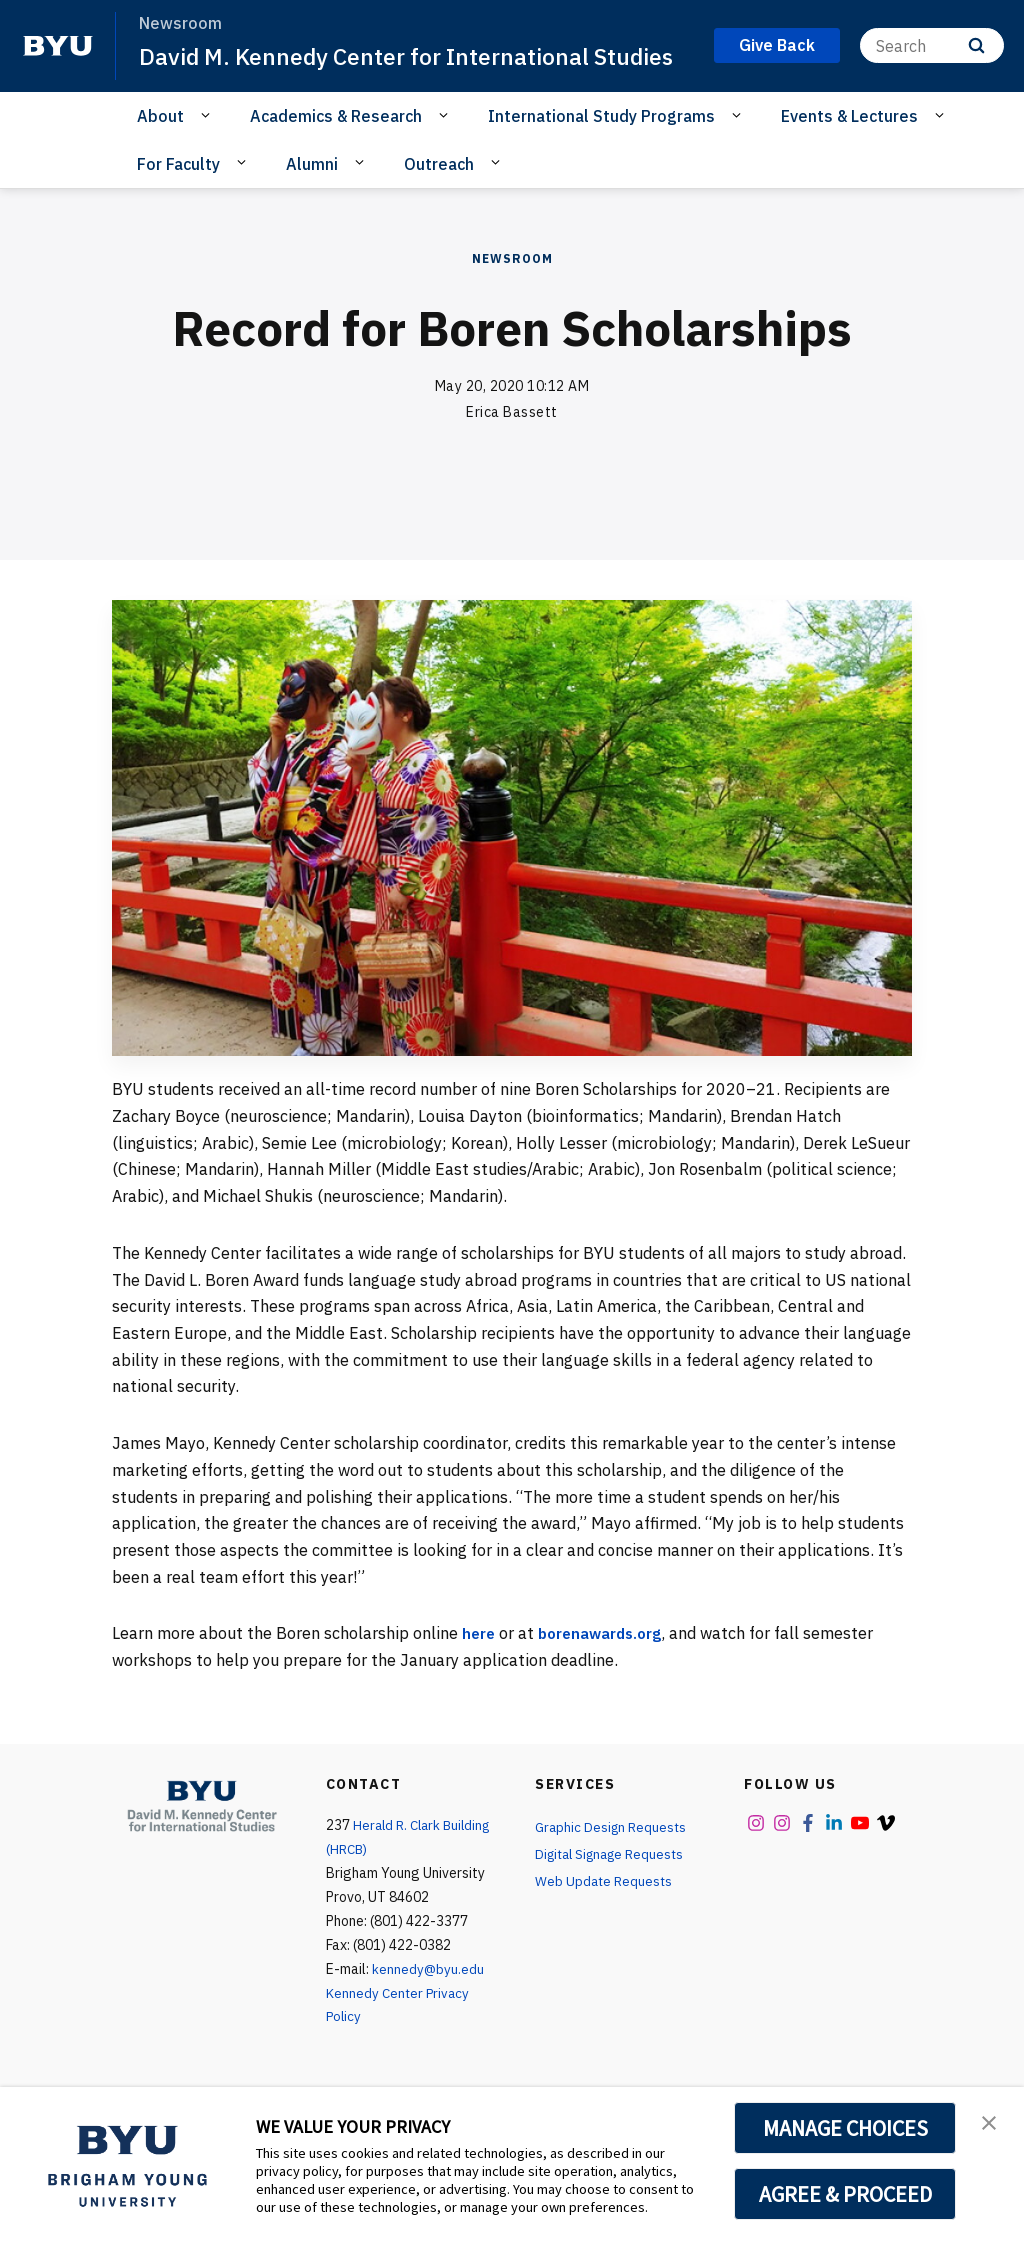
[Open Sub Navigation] (208, 149)
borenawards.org (608, 1667)
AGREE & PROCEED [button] (845, 2194)
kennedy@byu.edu (428, 2002)
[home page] (58, 63)
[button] (991, 2123)
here (480, 1667)
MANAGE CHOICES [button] (845, 2128)
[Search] (932, 62)
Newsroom (512, 292)
